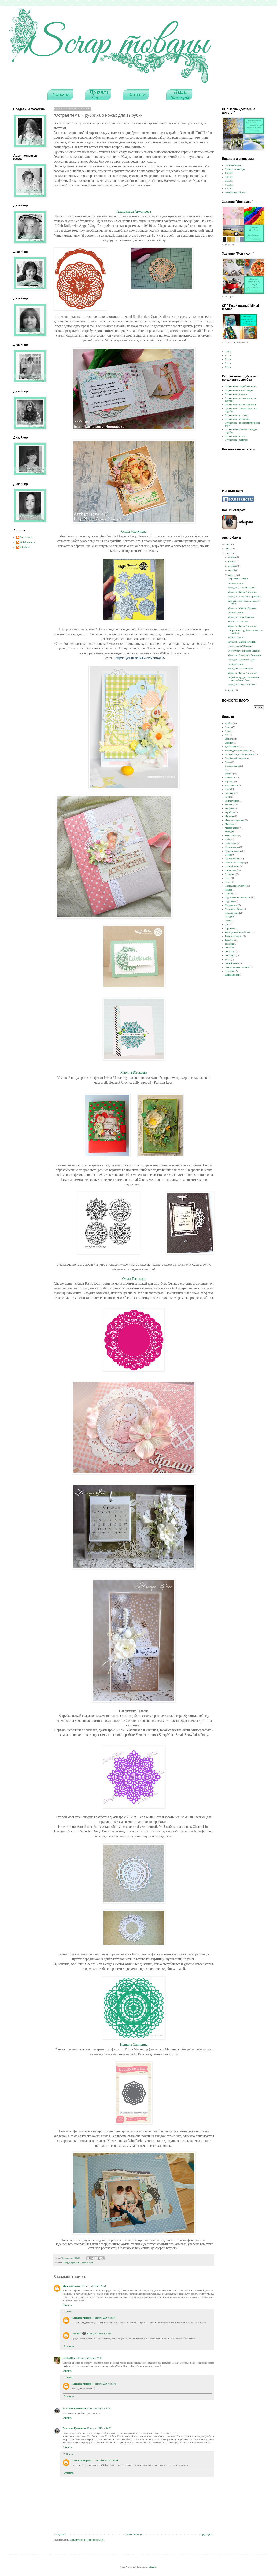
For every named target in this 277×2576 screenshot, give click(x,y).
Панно (228, 882)
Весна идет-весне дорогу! (237, 750)
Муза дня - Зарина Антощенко (242, 592)
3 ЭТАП (229, 180)
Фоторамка (230, 955)
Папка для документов (236, 885)
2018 (228, 544)
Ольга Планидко (134, 1279)
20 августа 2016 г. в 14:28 (99, 2408)
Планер (228, 889)
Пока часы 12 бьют (234, 909)
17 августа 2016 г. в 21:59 (94, 2286)
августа (232, 575)
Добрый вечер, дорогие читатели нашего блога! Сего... (243, 678)
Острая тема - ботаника (236, 394)
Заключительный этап (235, 192)
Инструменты (231, 785)
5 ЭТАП (229, 188)
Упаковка (229, 944)
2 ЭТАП (229, 177)
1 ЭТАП (229, 173)
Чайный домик (232, 963)
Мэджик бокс (231, 835)
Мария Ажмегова (72, 2286)
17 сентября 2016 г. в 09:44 (105, 2460)
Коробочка (230, 812)
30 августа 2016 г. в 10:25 (99, 2333)
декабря (232, 557)
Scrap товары (26, 537)
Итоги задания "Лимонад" (240, 646)
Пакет (228, 878)
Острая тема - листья (235, 436)
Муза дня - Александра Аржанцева (244, 596)
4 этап (228, 367)
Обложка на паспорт (235, 862)
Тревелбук (230, 940)
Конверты (229, 804)
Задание (229, 773)
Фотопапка (230, 951)
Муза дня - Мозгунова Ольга (241, 659)
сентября (232, 570)
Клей (227, 797)
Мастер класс (231, 827)
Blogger (152, 2567)
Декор (228, 762)
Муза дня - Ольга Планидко (241, 617)
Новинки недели (236, 583)
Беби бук (229, 738)
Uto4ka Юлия (70, 2358)
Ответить (67, 2305)
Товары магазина (233, 936)
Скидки (228, 920)
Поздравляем (231, 905)
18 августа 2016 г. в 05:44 (104, 2318)
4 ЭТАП (229, 184)
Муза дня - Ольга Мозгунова (241, 587)
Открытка (229, 874)
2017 (228, 548)
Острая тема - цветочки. (236, 415)
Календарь (230, 793)
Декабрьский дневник (235, 758)
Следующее (60, 2534)
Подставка (230, 901)
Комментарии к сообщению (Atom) (87, 2539)
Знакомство (230, 777)
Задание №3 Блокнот (238, 621)
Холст (228, 959)
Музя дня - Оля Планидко (240, 668)
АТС (227, 735)
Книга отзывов (232, 800)
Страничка (230, 928)
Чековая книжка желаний (237, 967)
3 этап (228, 363)
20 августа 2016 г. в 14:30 (99, 2428)
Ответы (69, 2311)
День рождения (232, 766)
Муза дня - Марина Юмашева (242, 608)
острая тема (74, 2263)
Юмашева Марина (81, 2318)
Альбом (228, 723)
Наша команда (232, 847)
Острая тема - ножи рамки (237, 419)
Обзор (65, 2263)
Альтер (228, 727)
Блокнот (229, 742)
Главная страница (133, 2534)
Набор (228, 839)
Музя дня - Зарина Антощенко (242, 673)
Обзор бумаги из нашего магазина (244, 650)
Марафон (229, 824)
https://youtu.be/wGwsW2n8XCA (140, 658)
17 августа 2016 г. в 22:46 (90, 2358)
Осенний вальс (232, 866)
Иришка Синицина (133, 2044)
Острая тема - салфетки (236, 440)
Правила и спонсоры (235, 169)
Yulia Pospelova (27, 542)
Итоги (228, 789)
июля (231, 690)
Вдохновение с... (233, 746)
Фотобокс (229, 947)
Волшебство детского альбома (239, 754)
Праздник (229, 916)
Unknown (76, 2333)
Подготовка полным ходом (238, 897)
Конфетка (229, 808)
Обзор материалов (233, 165)
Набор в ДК (230, 843)
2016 (228, 553)
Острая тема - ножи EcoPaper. (239, 390)
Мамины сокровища (234, 820)
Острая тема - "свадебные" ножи (240, 386)
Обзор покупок (232, 858)
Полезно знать (87, 2263)
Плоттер (229, 893)
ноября (231, 561)
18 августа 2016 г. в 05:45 (104, 2384)
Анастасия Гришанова (74, 2408)
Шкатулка (229, 971)
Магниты (229, 816)
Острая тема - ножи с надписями (240, 404)
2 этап (228, 359)
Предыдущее (207, 2534)
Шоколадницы (232, 974)
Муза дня (229, 831)
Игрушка (229, 781)
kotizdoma (25, 547)
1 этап (228, 355)
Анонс (228, 351)
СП (226, 924)
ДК (226, 769)
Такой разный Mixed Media (238, 932)
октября (232, 566)
